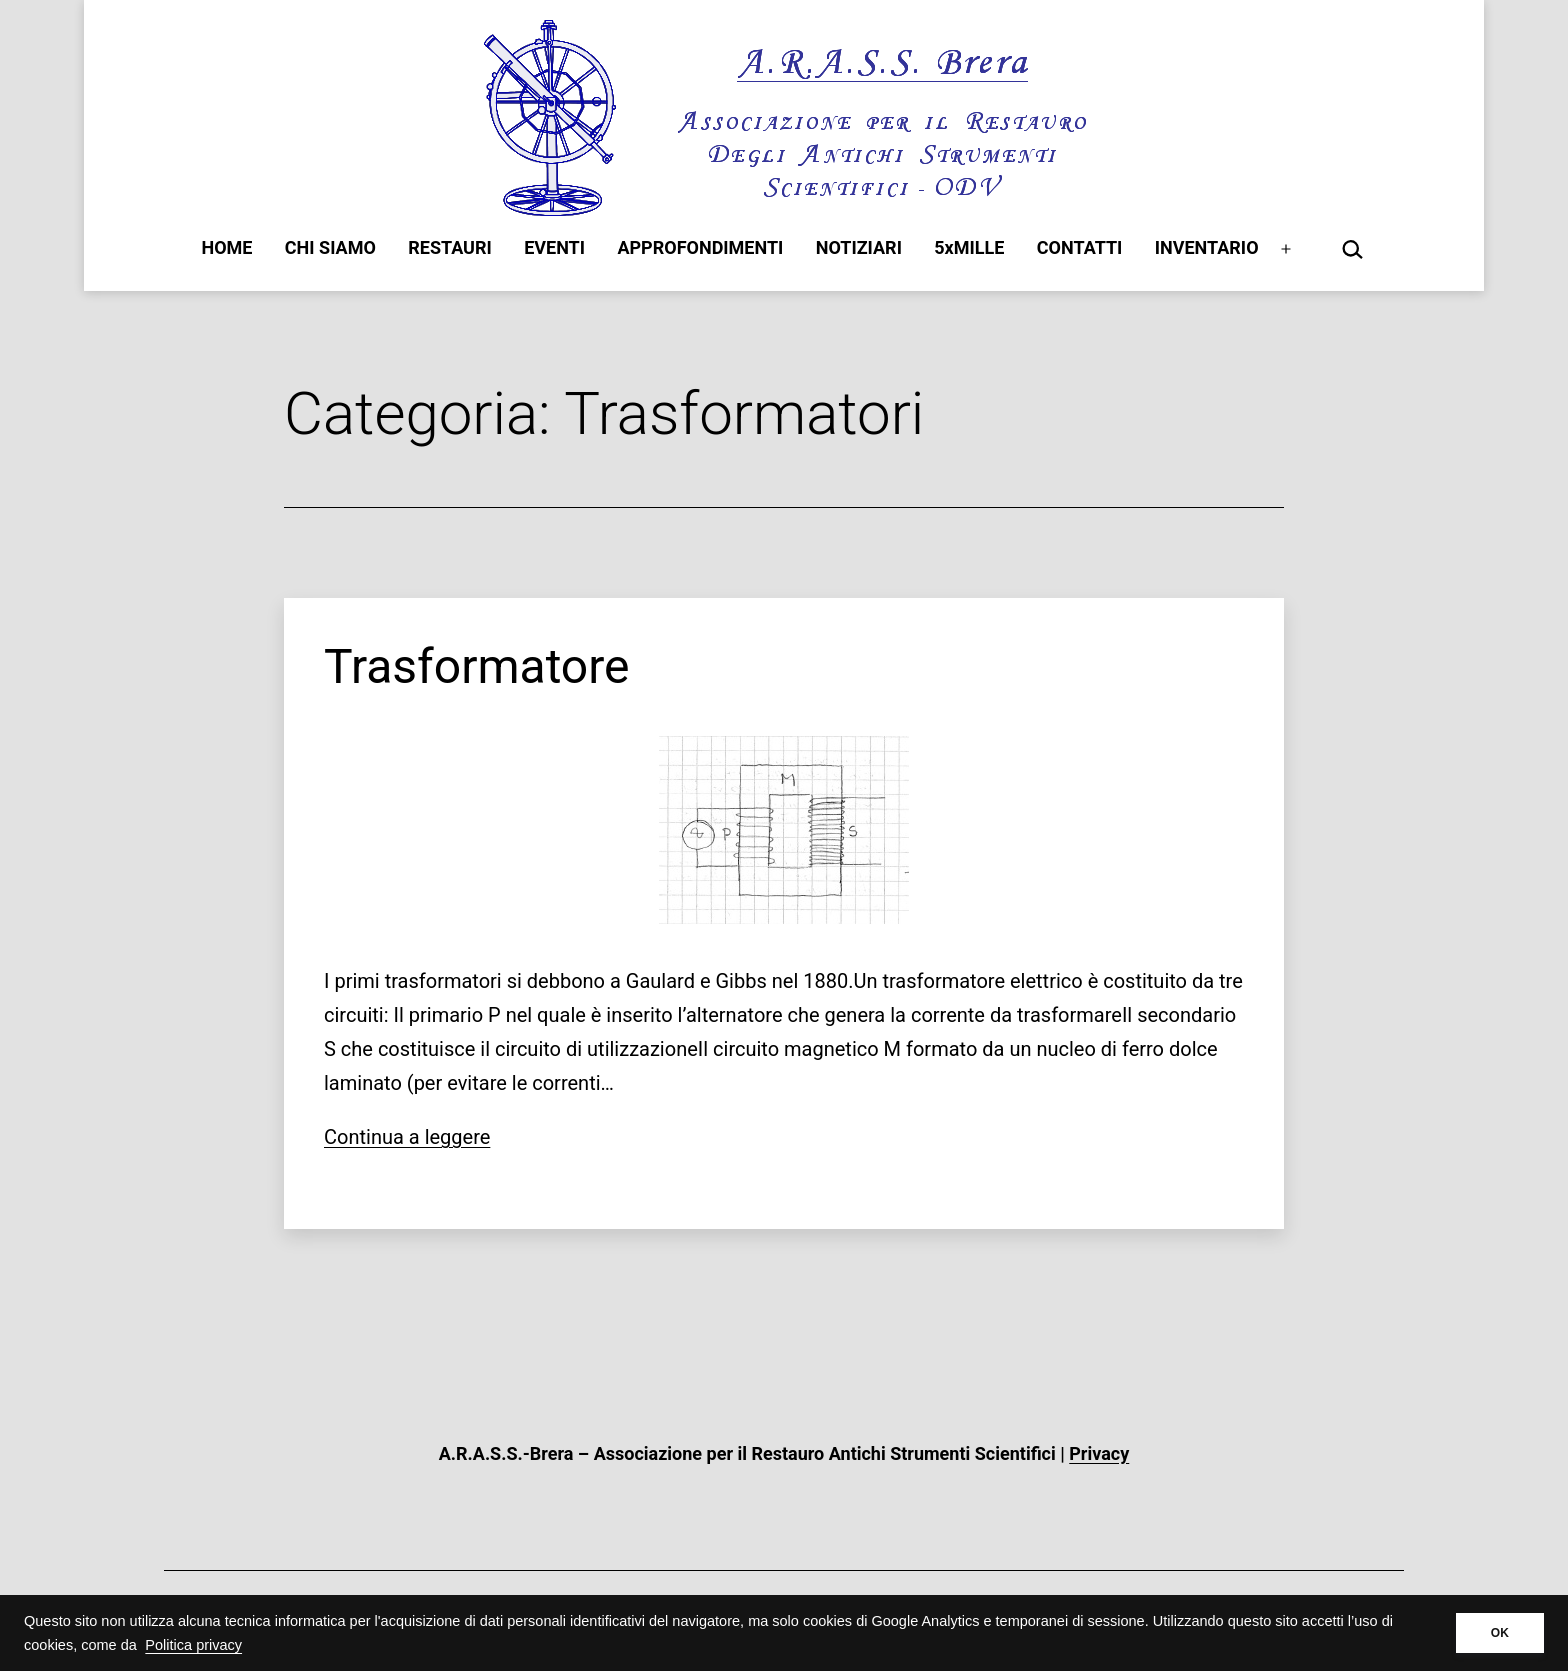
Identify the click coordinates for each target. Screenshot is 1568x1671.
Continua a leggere (407, 1137)
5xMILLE (969, 247)
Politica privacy (193, 1645)
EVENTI (554, 247)
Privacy (1099, 1453)
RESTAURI (450, 247)
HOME (226, 247)
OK (1500, 1633)
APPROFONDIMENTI (700, 247)
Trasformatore (477, 666)
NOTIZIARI (859, 247)
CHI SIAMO (330, 247)
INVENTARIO (1207, 247)
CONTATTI (1080, 247)
